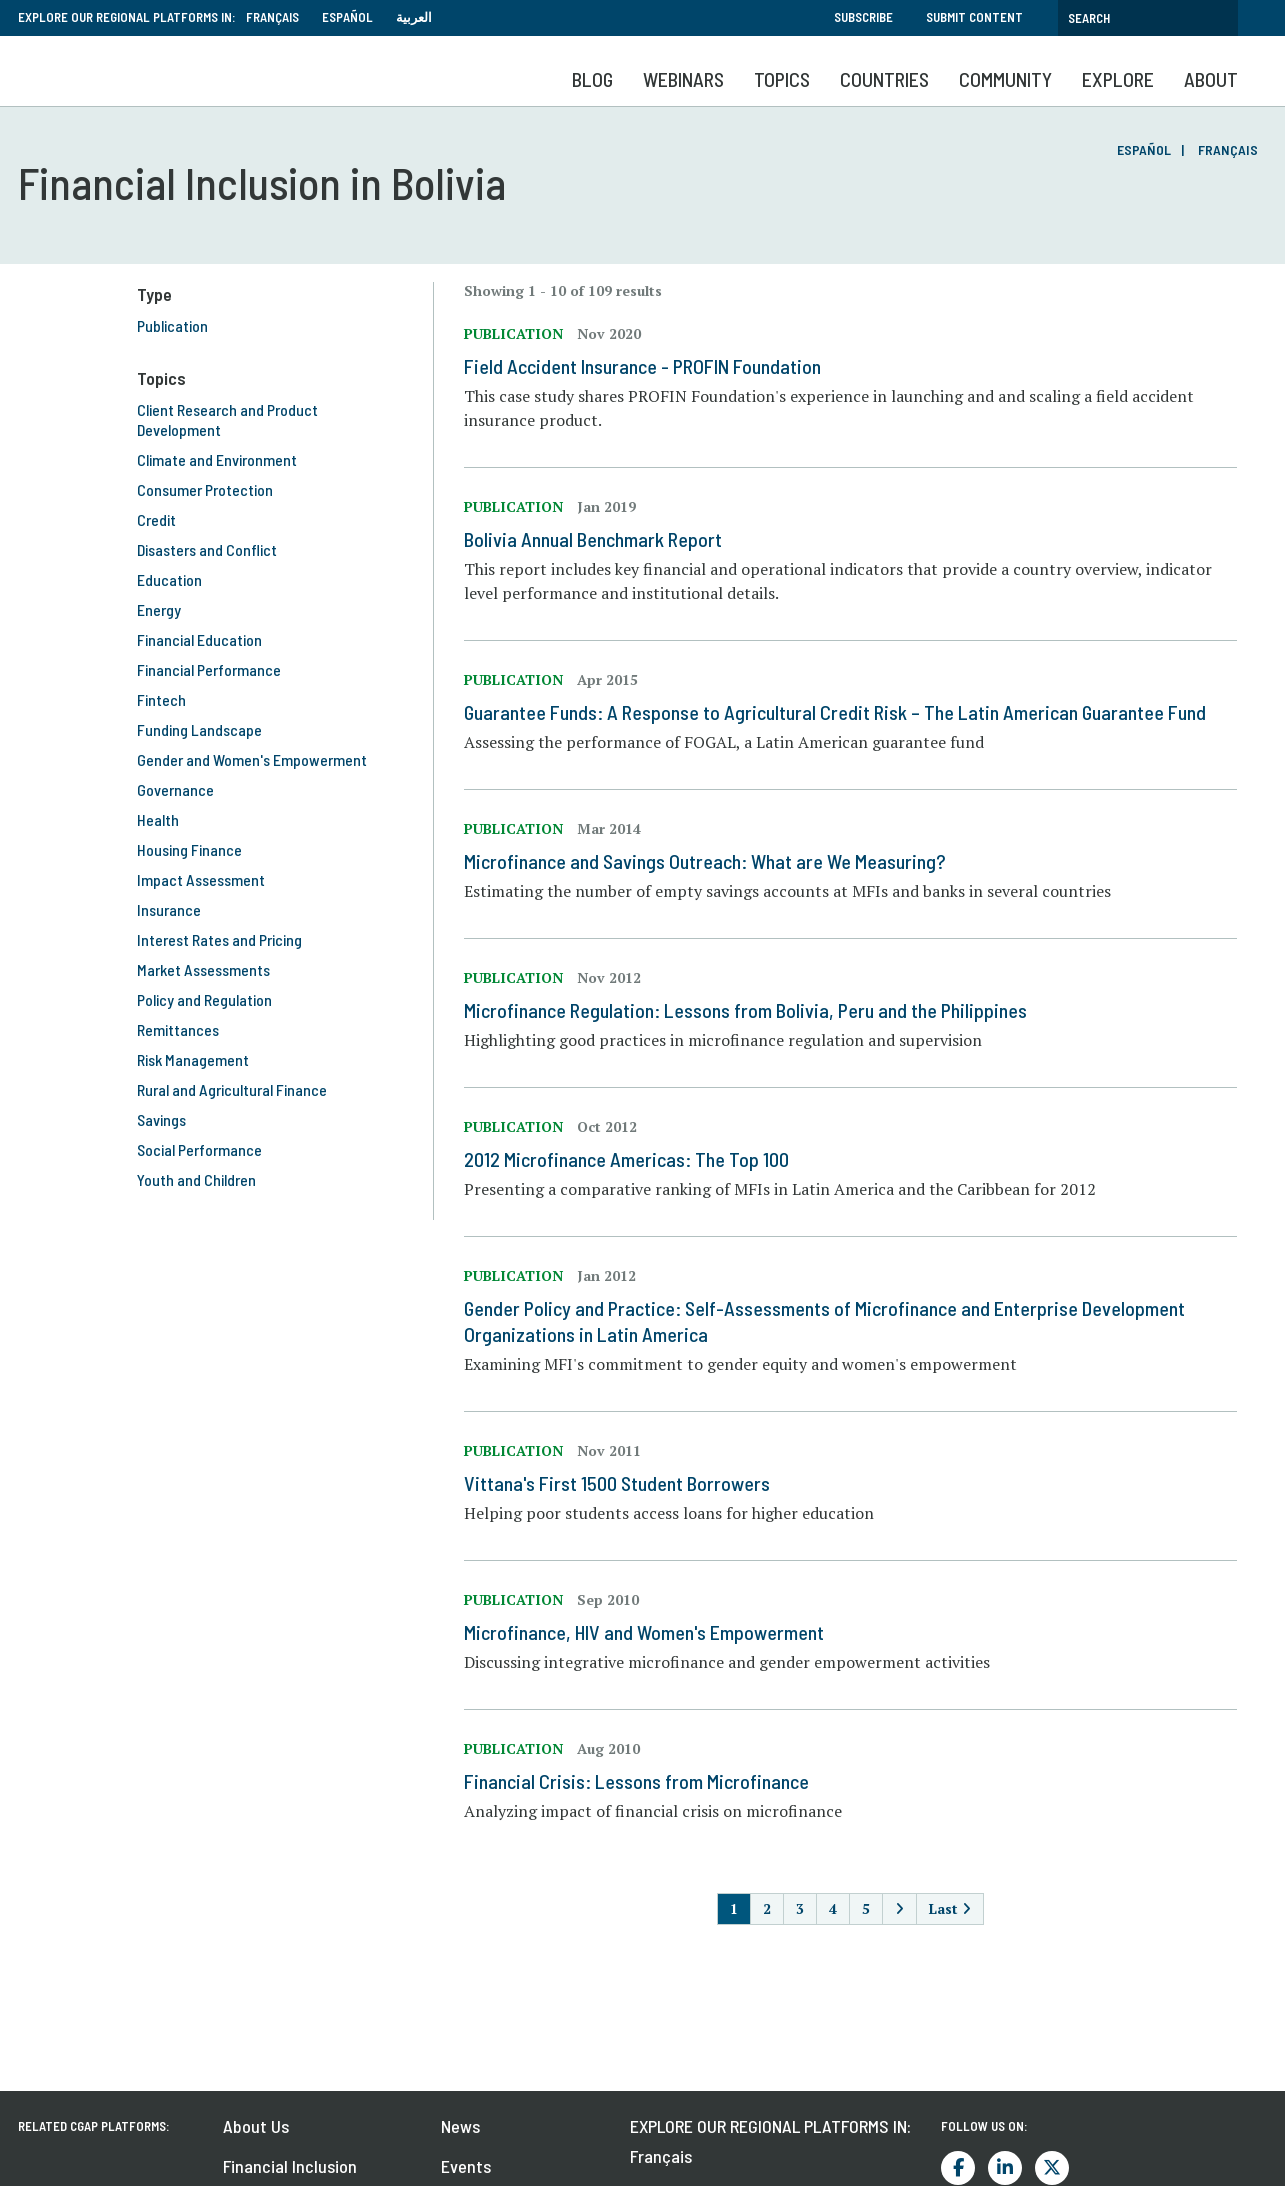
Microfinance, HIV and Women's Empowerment (644, 1632)
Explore (1118, 79)
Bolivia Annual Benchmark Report (593, 539)
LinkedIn (1005, 2168)
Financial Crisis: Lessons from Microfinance (636, 1781)
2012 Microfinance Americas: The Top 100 (626, 1159)
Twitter (1052, 2168)
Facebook (958, 2168)
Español (347, 17)
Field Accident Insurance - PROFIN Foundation (642, 366)
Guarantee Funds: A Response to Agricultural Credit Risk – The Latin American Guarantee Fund (835, 712)
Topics (782, 79)
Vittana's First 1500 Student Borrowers (617, 1483)
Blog (592, 79)
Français (272, 17)
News (460, 2126)
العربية (414, 17)
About (1211, 79)
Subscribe (863, 17)
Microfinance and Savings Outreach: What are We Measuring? (705, 861)
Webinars (683, 79)
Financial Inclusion (290, 2166)
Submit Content (974, 17)
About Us (256, 2126)
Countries (884, 79)
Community (1005, 79)
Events (466, 2166)
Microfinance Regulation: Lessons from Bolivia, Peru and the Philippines (745, 1010)
